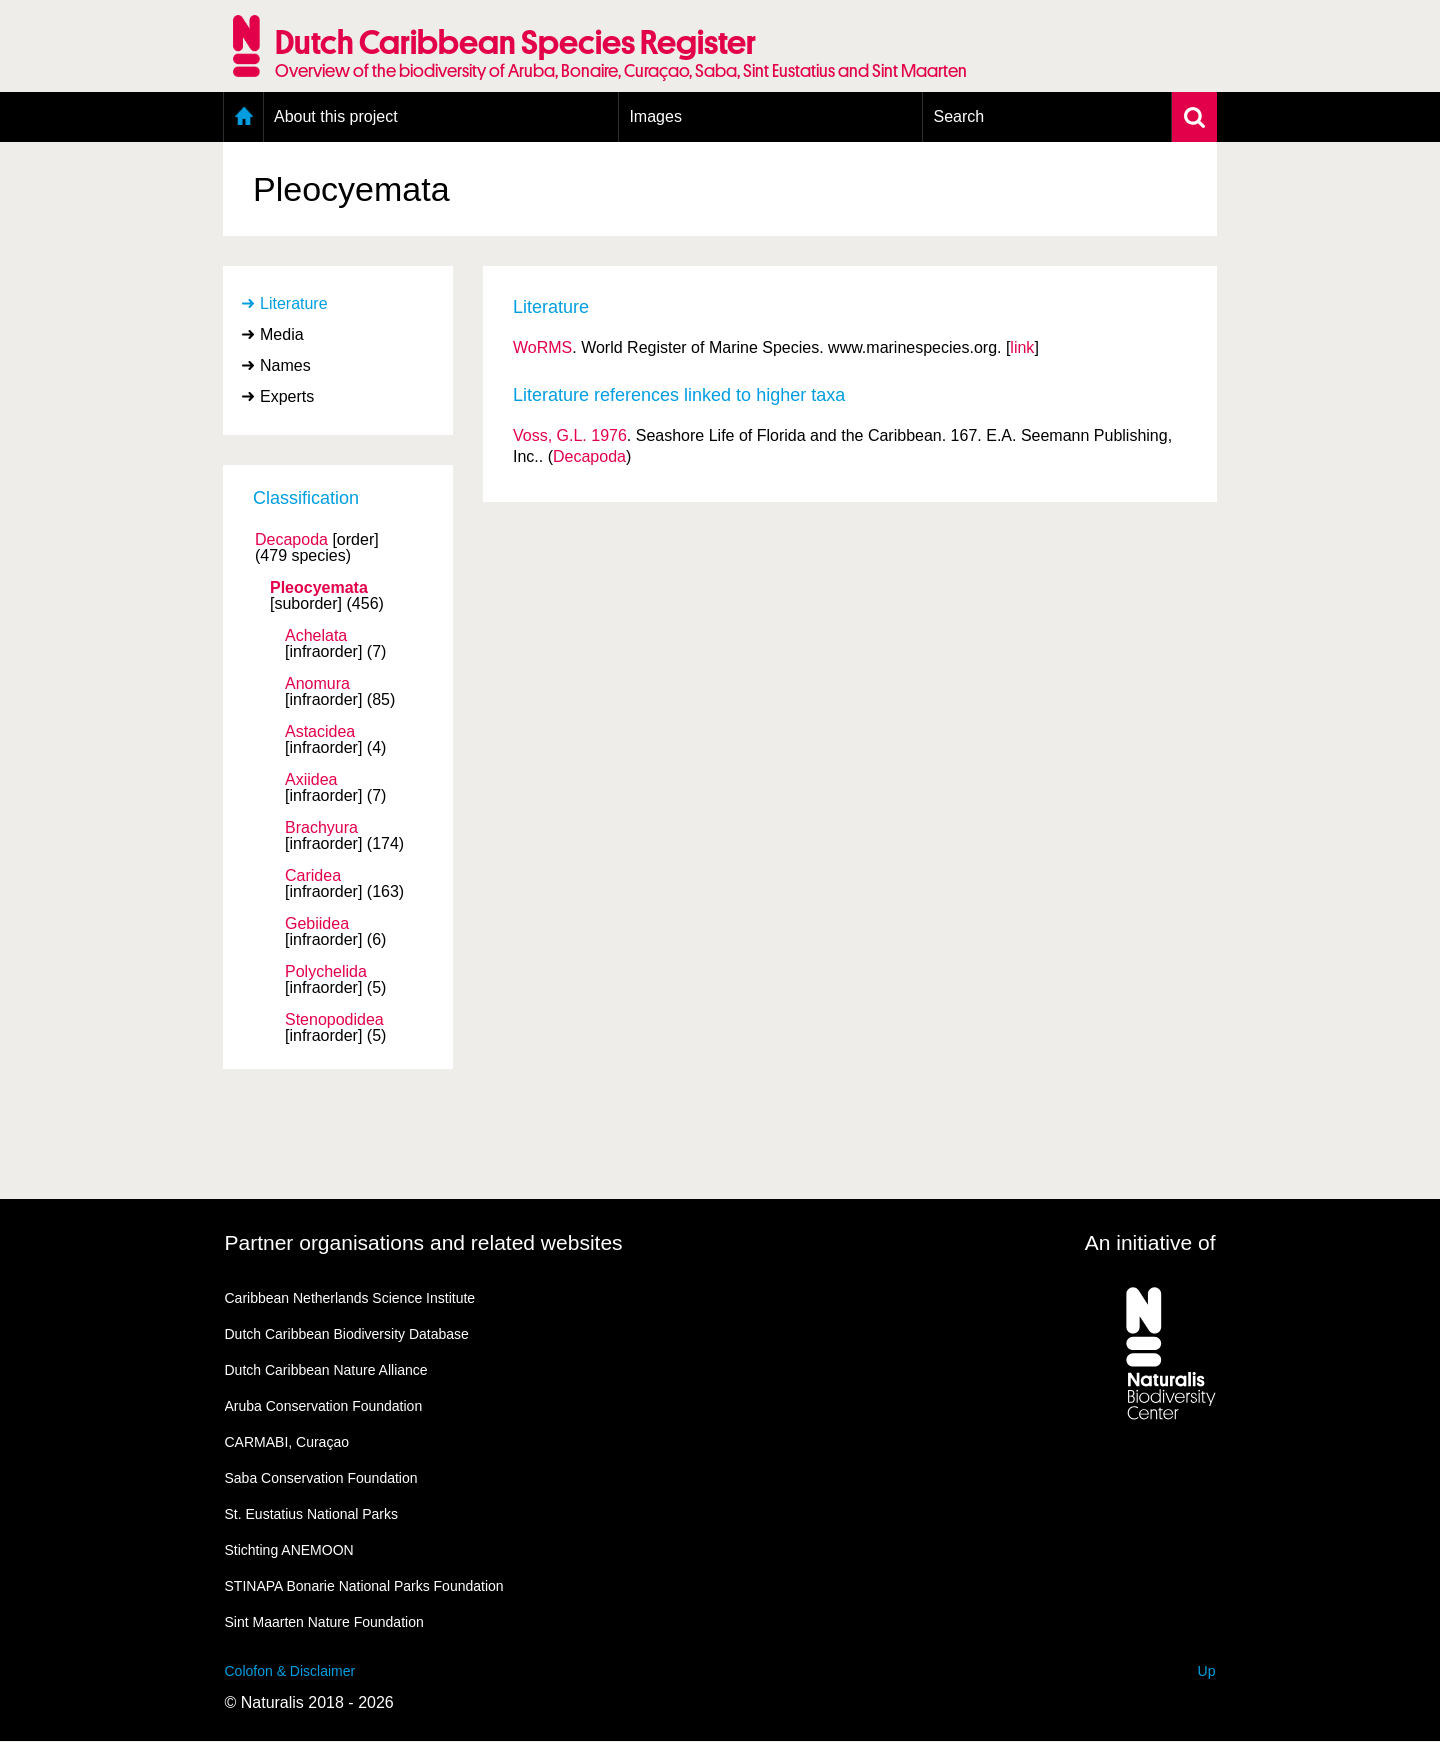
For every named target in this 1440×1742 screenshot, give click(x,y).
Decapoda (291, 540)
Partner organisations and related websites (424, 1242)
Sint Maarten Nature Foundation (324, 1622)
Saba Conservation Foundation (321, 1478)
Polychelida (326, 972)
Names (285, 365)
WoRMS (542, 347)
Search (958, 116)
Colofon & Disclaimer (290, 1671)
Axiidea (311, 780)
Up (1207, 1671)
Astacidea (320, 732)
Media (282, 334)
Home (243, 117)
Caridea (313, 876)
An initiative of (1150, 1242)
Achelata (316, 636)
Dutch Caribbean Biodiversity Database (347, 1334)
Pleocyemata (319, 588)
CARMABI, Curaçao (287, 1442)
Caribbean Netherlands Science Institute (350, 1298)
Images (655, 116)
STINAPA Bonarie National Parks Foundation (364, 1586)
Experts (287, 396)
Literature (294, 303)
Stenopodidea (334, 1020)
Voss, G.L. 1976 (570, 435)
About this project (336, 116)
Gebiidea (317, 924)
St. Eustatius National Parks (312, 1514)
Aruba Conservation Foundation (324, 1406)
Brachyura (321, 828)
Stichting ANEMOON (289, 1550)
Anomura (317, 684)
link (1022, 347)
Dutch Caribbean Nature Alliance (326, 1370)
